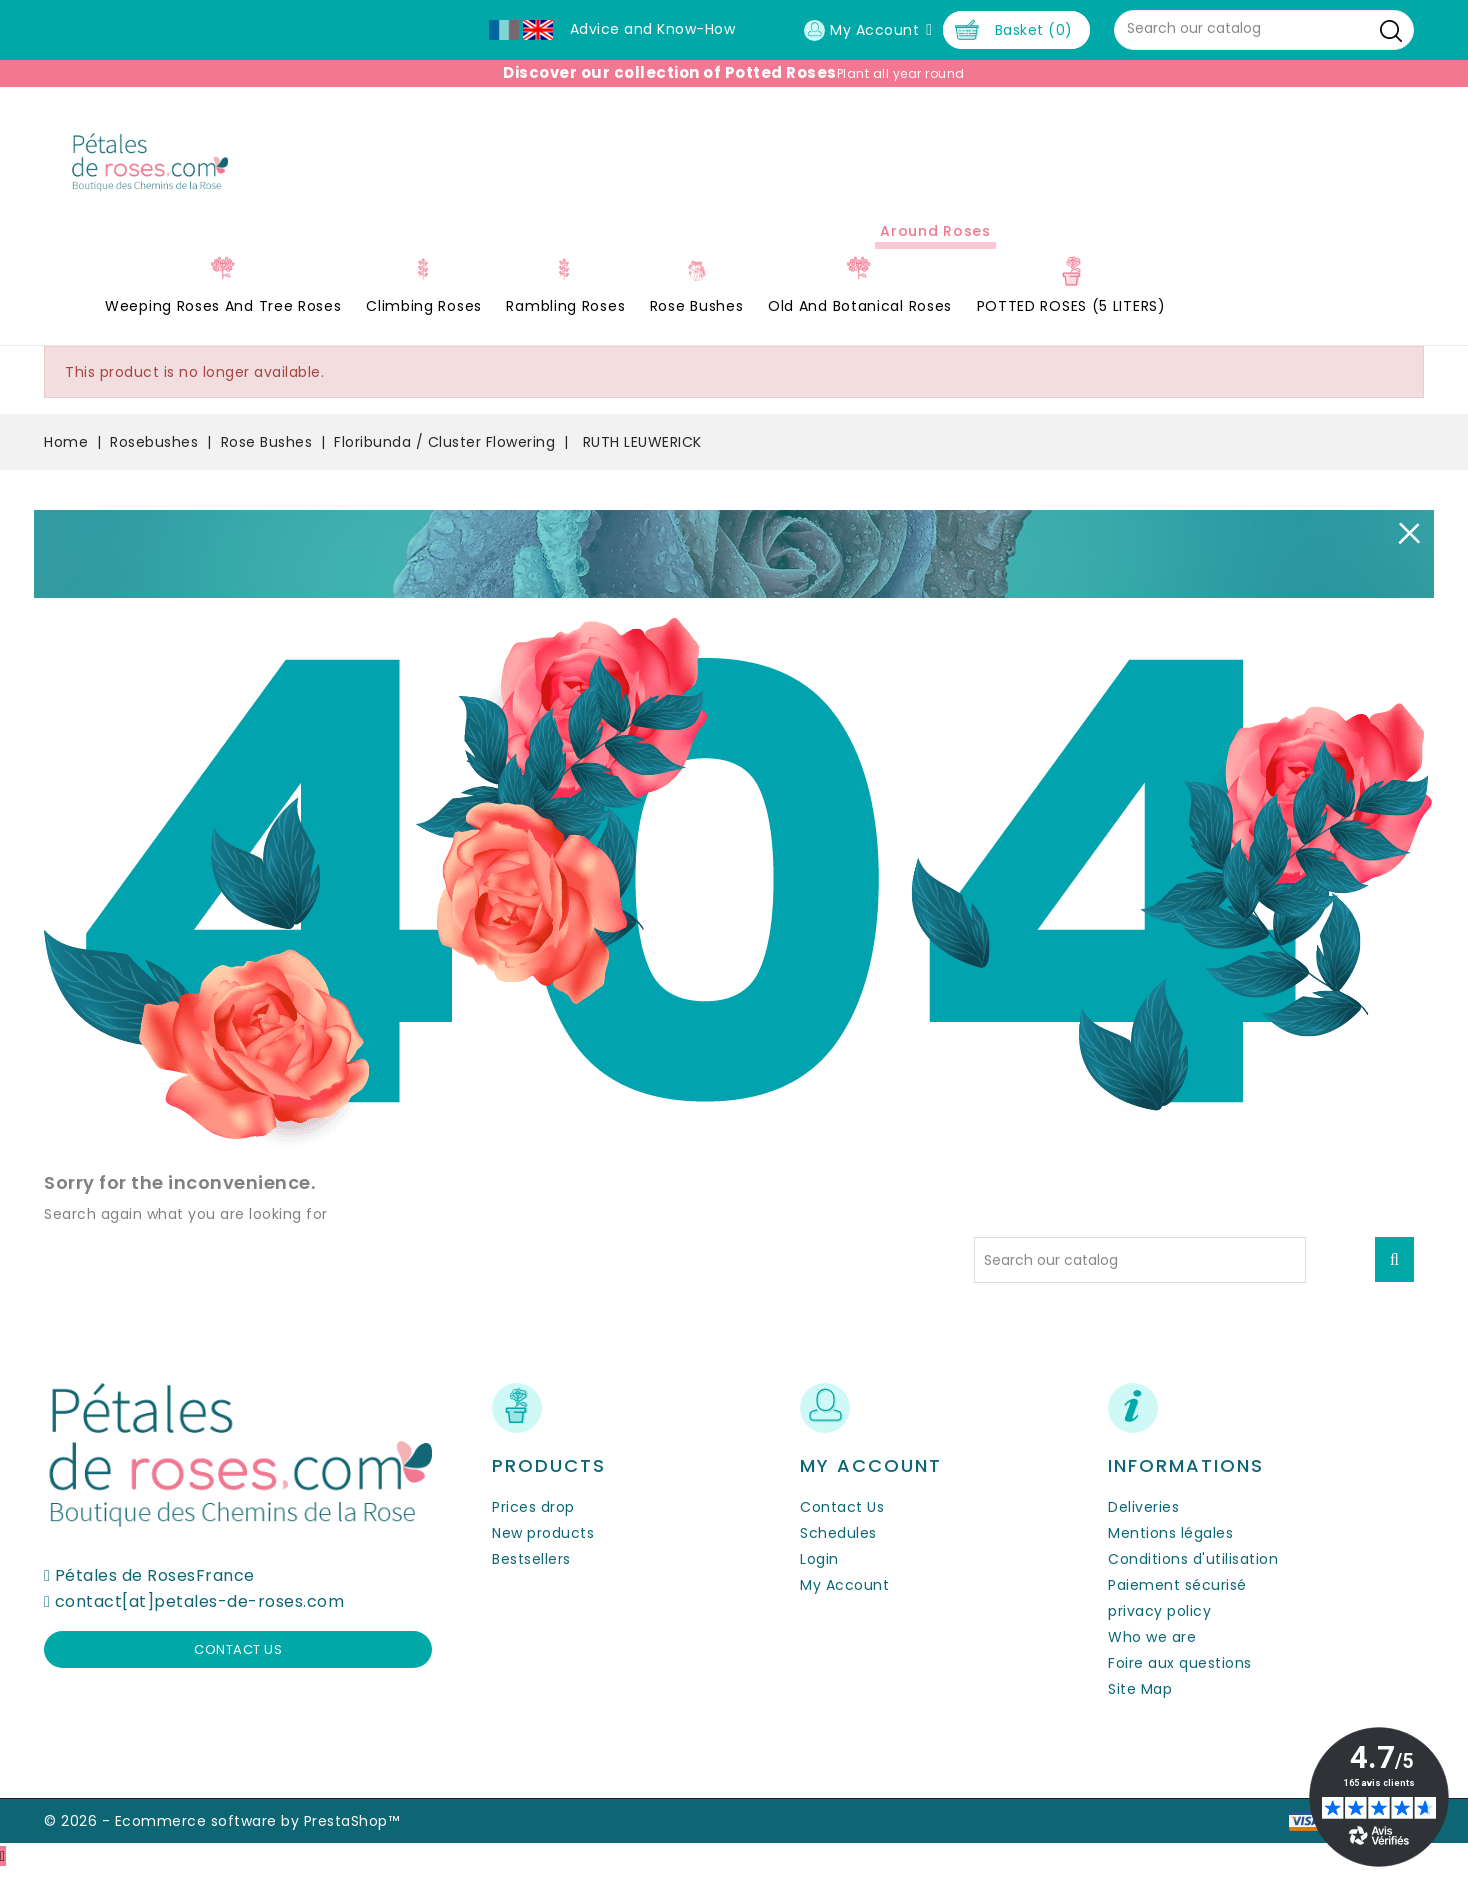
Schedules (838, 1550)
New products (543, 1550)
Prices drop (533, 1524)
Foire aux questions (1180, 1680)
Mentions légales (1170, 1550)
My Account (844, 1602)
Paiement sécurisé (1177, 1602)
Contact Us (842, 1524)
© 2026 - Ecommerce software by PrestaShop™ (221, 1838)
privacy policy (1159, 1628)
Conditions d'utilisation (1193, 1576)
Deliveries (1143, 1524)
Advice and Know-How (653, 29)
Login (819, 1576)
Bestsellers (531, 1576)
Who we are (1152, 1654)
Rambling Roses (565, 324)
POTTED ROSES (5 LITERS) (1071, 324)
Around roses (935, 249)
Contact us (238, 1667)
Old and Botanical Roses (860, 324)
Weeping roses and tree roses (223, 324)
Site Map (1140, 1706)
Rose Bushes (697, 324)
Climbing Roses (424, 324)
